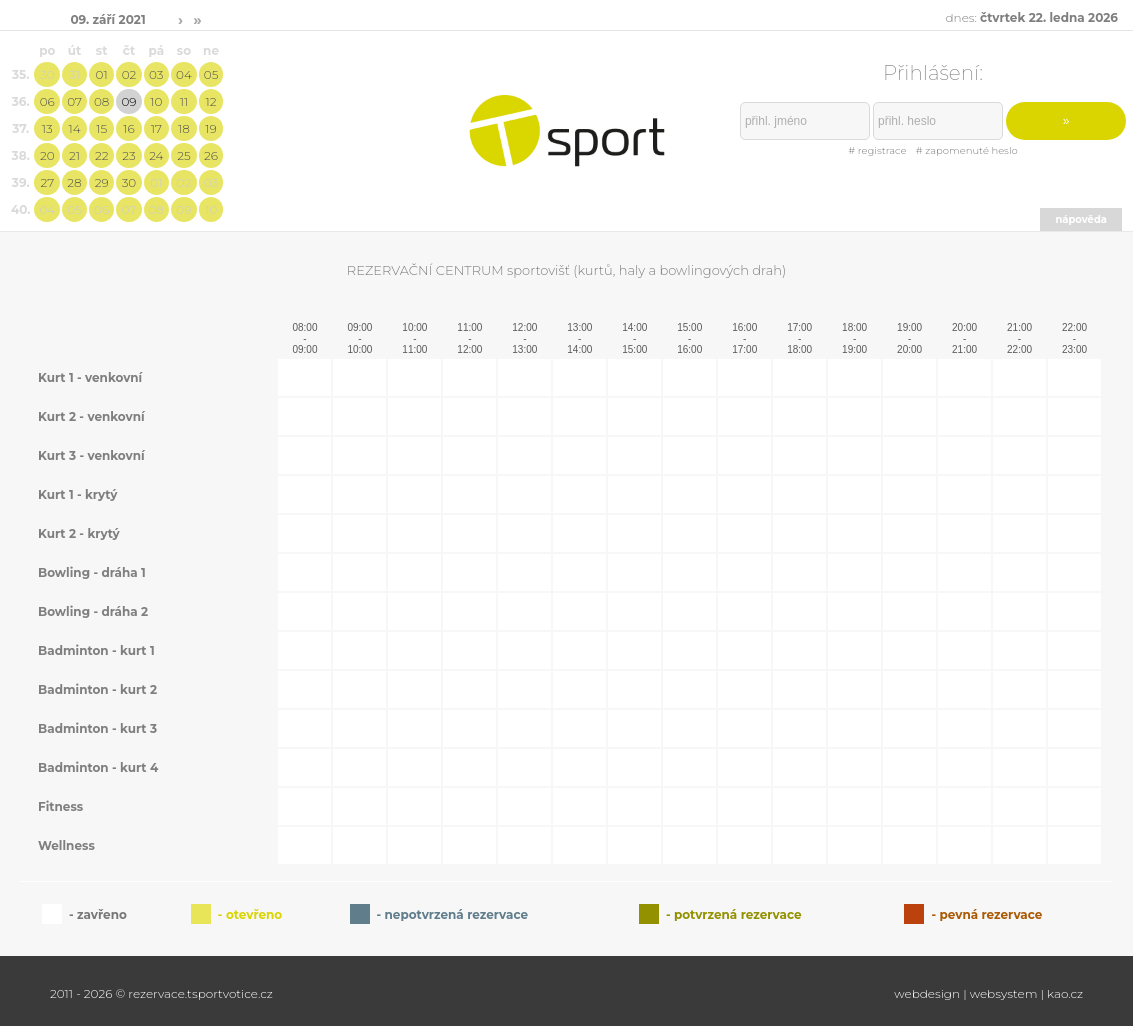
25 (183, 155)
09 (128, 101)
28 (74, 182)
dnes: (1031, 17)
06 (47, 101)
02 (129, 74)
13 (47, 128)
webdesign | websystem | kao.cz (988, 993)
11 (184, 101)
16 (128, 128)
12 (211, 101)
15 (101, 128)
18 (184, 128)
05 (211, 74)
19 (210, 128)
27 (47, 182)
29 (102, 182)
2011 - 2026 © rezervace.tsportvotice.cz (161, 993)
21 (74, 155)
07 (74, 101)
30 (47, 74)
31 (74, 74)
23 (128, 155)
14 (74, 128)
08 (101, 101)
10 (156, 101)
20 (47, 155)
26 (211, 155)
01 (102, 74)
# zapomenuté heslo (967, 150)
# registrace (877, 150)
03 (156, 74)
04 (184, 74)
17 (156, 128)
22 (102, 155)
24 (156, 155)
